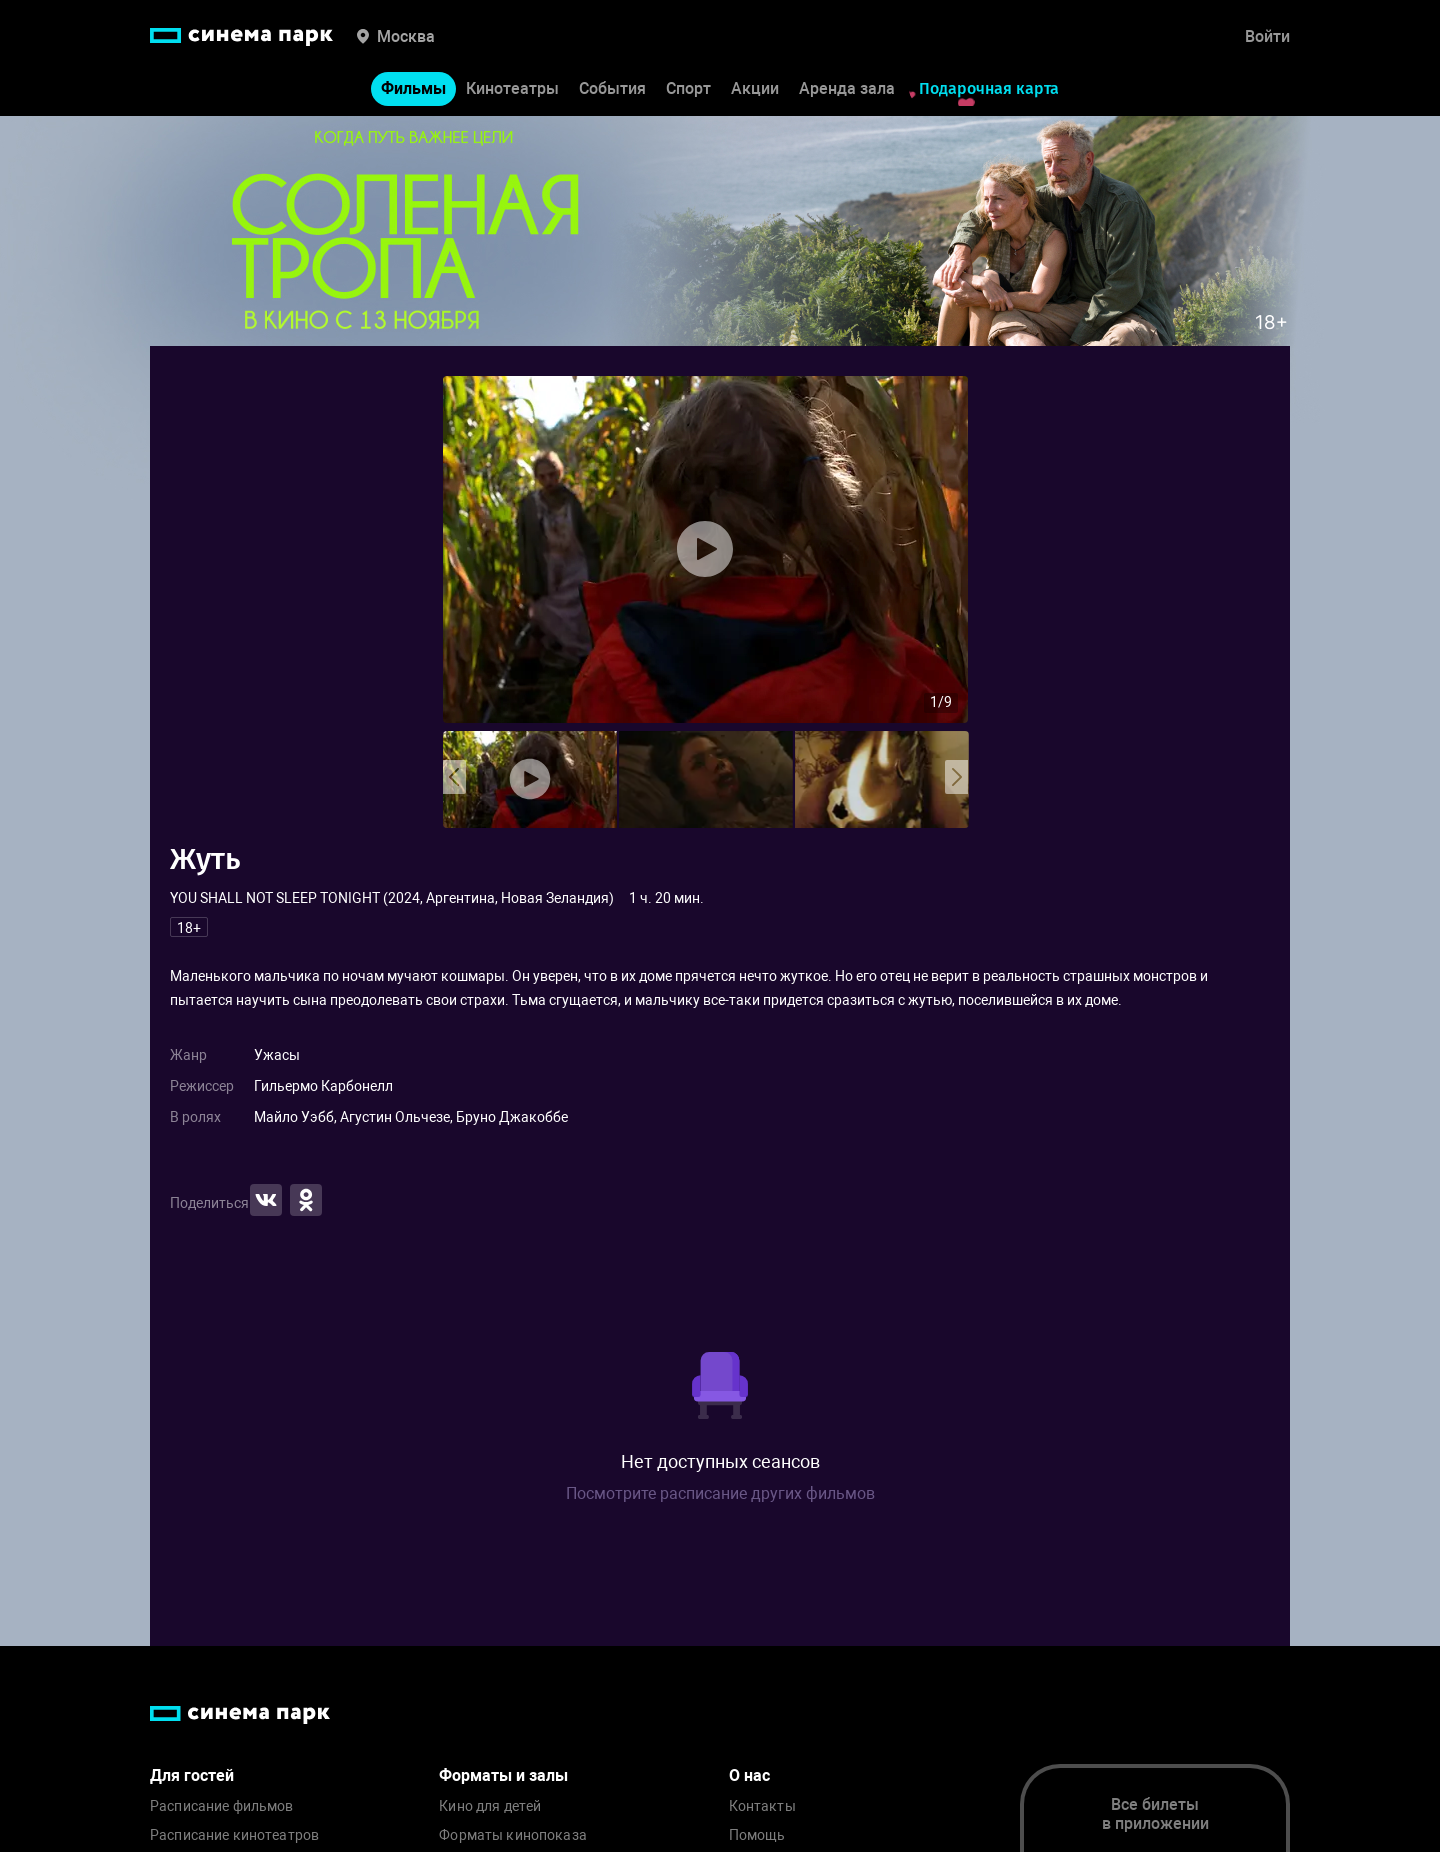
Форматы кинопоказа (513, 1835)
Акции (755, 88)
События (612, 88)
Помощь (757, 1835)
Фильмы (413, 88)
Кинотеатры (512, 88)
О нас (749, 1775)
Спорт (688, 88)
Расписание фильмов (222, 1806)
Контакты (762, 1806)
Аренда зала (847, 88)
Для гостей (192, 1775)
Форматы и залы (503, 1775)
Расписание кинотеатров (234, 1835)
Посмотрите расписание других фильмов (720, 1493)
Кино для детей (490, 1806)
